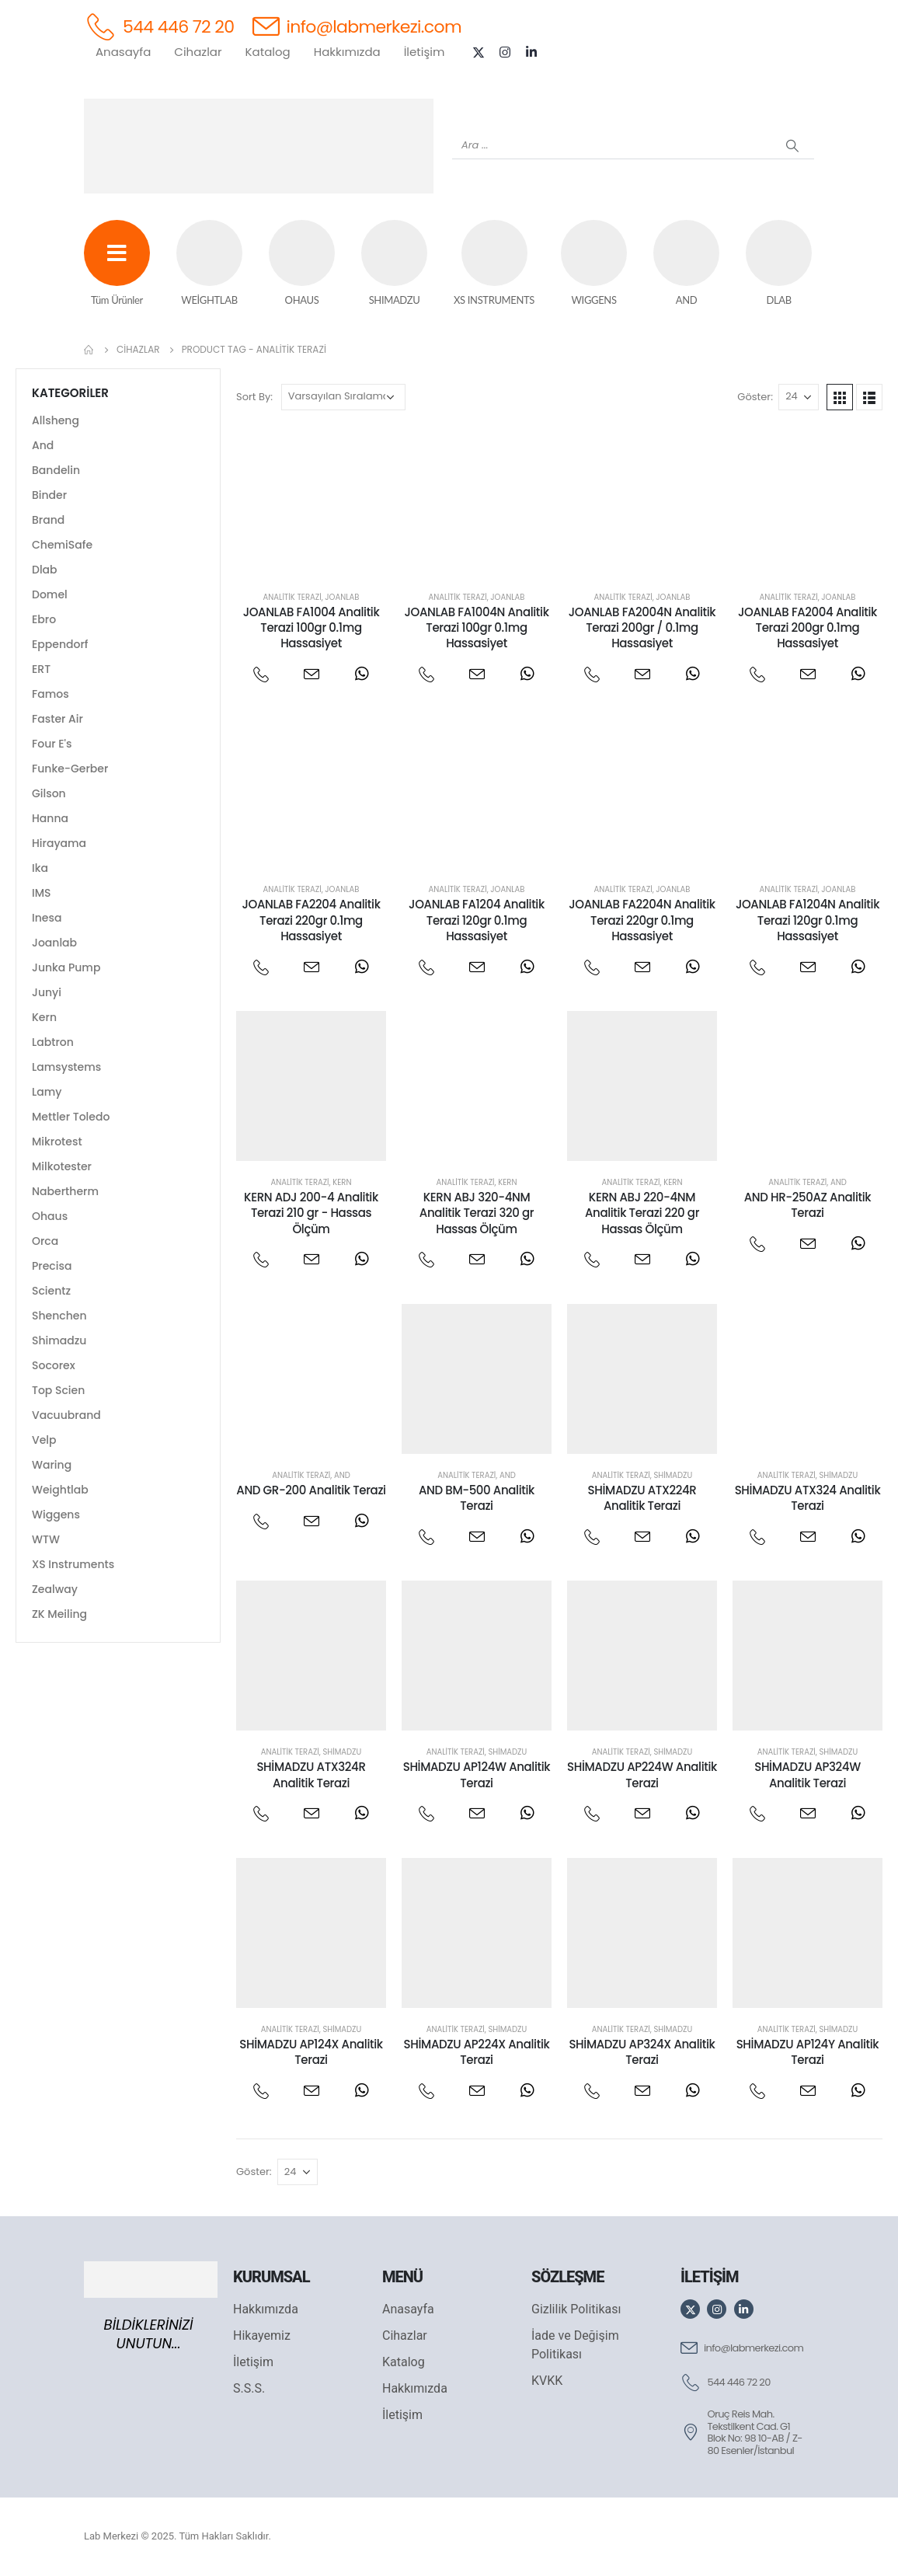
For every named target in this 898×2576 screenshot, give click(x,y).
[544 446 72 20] (159, 26)
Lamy (46, 1092)
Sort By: (254, 396)
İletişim (424, 52)
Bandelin (56, 470)
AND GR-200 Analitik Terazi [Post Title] (310, 1490)
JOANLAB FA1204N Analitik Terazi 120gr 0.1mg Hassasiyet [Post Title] (807, 920)
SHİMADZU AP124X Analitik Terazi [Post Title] (310, 2052)
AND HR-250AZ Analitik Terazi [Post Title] (807, 1205)
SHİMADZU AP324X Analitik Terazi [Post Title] (642, 2052)
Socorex (53, 1365)
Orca (45, 1241)
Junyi (46, 992)
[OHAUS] (302, 264)
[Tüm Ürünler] (117, 264)
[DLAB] (779, 264)
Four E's (51, 743)
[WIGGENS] (594, 264)
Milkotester (62, 1166)
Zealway (55, 1589)
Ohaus (50, 1216)
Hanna (50, 818)
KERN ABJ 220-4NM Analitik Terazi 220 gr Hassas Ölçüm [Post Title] (642, 1213)
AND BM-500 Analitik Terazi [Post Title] (476, 1498)
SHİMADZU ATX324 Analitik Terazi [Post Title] (808, 1498)
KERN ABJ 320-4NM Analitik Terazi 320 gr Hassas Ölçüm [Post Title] (476, 1213)
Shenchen (59, 1315)
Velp (44, 1440)
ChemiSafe (62, 544)
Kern (341, 1182)
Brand (48, 520)
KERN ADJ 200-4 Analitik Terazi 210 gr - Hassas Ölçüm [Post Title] (311, 1213)
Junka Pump (66, 967)
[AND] (686, 264)
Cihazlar (197, 52)
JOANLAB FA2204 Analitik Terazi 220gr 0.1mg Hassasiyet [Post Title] (311, 920)
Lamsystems (66, 1067)
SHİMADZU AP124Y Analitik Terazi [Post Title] (807, 2052)
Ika (40, 868)
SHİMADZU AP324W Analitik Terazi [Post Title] (807, 1774)
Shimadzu (672, 1475)
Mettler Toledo (71, 1116)
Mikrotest (57, 1141)
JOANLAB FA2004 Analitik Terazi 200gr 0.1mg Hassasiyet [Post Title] (807, 628)
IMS (41, 893)
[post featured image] (311, 501)
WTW (46, 1539)
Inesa (46, 917)
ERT (41, 669)
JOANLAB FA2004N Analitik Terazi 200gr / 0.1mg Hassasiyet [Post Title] (642, 628)
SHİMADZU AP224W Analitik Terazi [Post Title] (642, 1774)
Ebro (44, 619)
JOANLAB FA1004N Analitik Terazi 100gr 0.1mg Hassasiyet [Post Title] (476, 628)
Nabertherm (65, 1191)
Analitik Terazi (292, 597)
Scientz (51, 1290)
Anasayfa (123, 52)
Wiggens (56, 1514)
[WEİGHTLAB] (209, 264)
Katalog (268, 52)
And (838, 1182)
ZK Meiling (59, 1614)
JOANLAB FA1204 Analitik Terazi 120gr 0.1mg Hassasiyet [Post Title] (477, 920)
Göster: (755, 396)
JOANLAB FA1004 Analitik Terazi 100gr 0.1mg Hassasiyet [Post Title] (311, 628)
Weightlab (60, 1489)
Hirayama (59, 843)
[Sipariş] (343, 397)
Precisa (51, 1266)
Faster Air (57, 719)
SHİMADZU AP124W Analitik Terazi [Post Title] (477, 1774)
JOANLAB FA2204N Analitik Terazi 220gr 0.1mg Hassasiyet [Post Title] (642, 920)
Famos (50, 694)
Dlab (44, 569)
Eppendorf (60, 644)
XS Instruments (73, 1564)
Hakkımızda (347, 52)
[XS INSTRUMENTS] (494, 264)
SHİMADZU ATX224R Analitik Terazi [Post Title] (642, 1498)
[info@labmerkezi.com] (356, 26)
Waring (51, 1465)
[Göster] (798, 397)
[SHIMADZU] (394, 264)
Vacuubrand (66, 1415)
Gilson (49, 793)
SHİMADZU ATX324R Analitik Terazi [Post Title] (310, 1774)
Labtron (53, 1042)
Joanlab (342, 597)
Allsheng (55, 420)
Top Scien (58, 1390)
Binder (49, 495)
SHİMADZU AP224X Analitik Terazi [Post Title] (477, 2052)
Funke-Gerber (70, 768)
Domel (50, 594)
